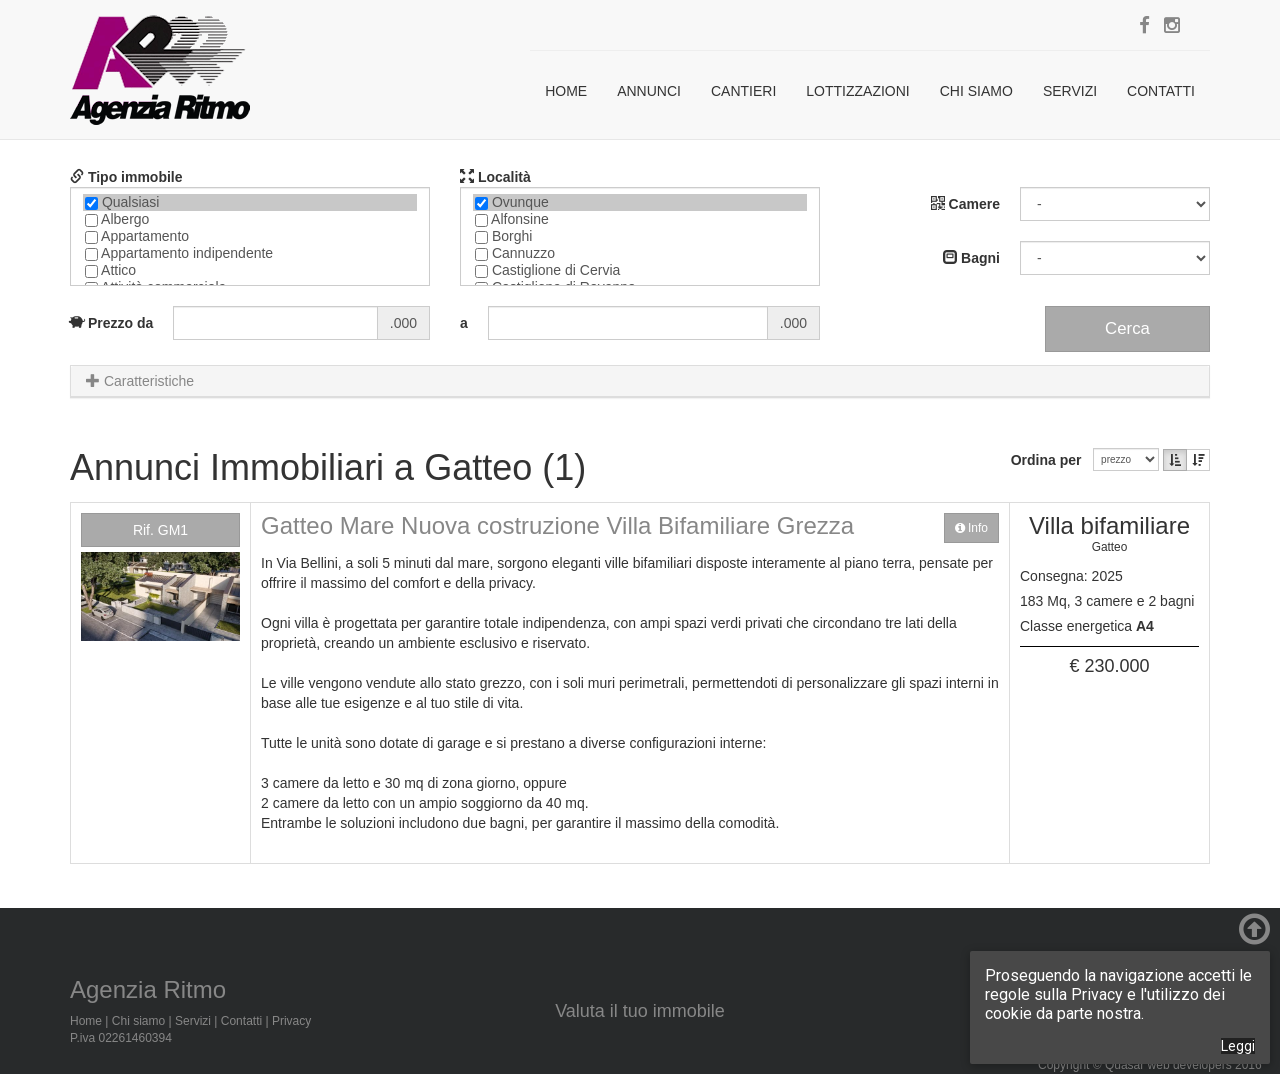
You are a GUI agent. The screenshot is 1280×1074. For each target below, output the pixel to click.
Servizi (1070, 91)
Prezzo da (111, 323)
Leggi (1238, 1046)
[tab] (640, 381)
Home (566, 91)
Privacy (291, 1021)
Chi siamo (976, 91)
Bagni (971, 258)
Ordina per (1050, 460)
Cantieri (743, 91)
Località (495, 177)
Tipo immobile (126, 177)
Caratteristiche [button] (140, 381)
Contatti (1161, 91)
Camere (965, 204)
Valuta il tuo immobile (640, 1011)
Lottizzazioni (857, 91)
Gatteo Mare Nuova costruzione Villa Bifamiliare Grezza (557, 525)
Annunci (649, 91)
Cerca (1127, 328)
